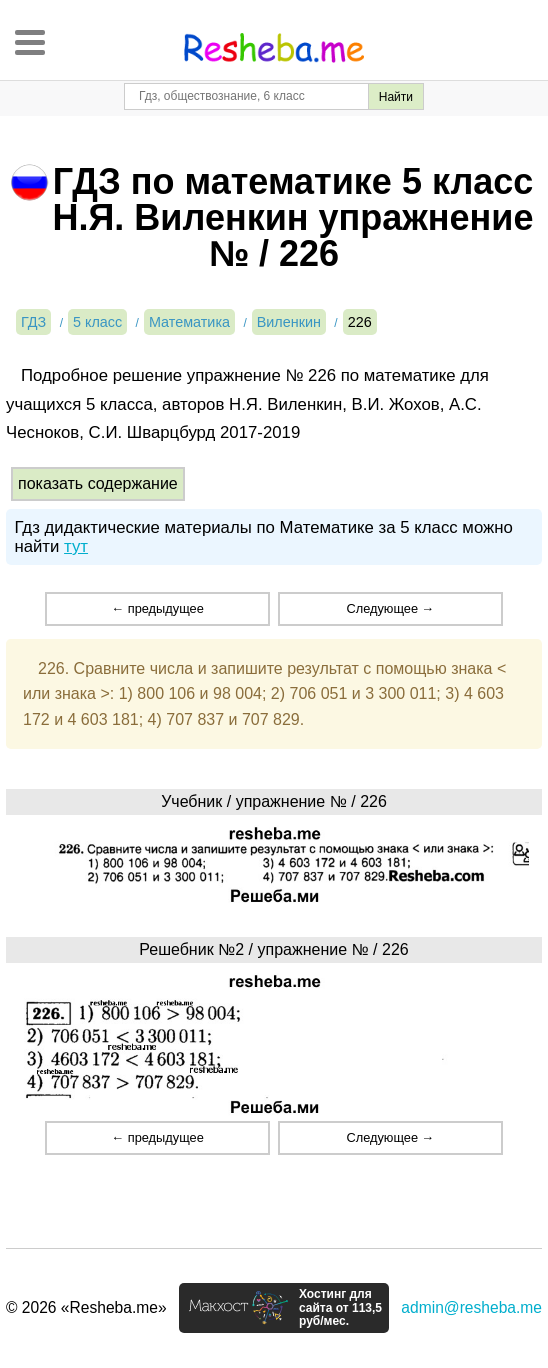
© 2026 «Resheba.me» (86, 1307)
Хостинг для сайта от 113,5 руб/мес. (340, 1308)
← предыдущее (157, 608)
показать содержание (98, 483)
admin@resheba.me (471, 1307)
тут (76, 546)
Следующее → (390, 608)
